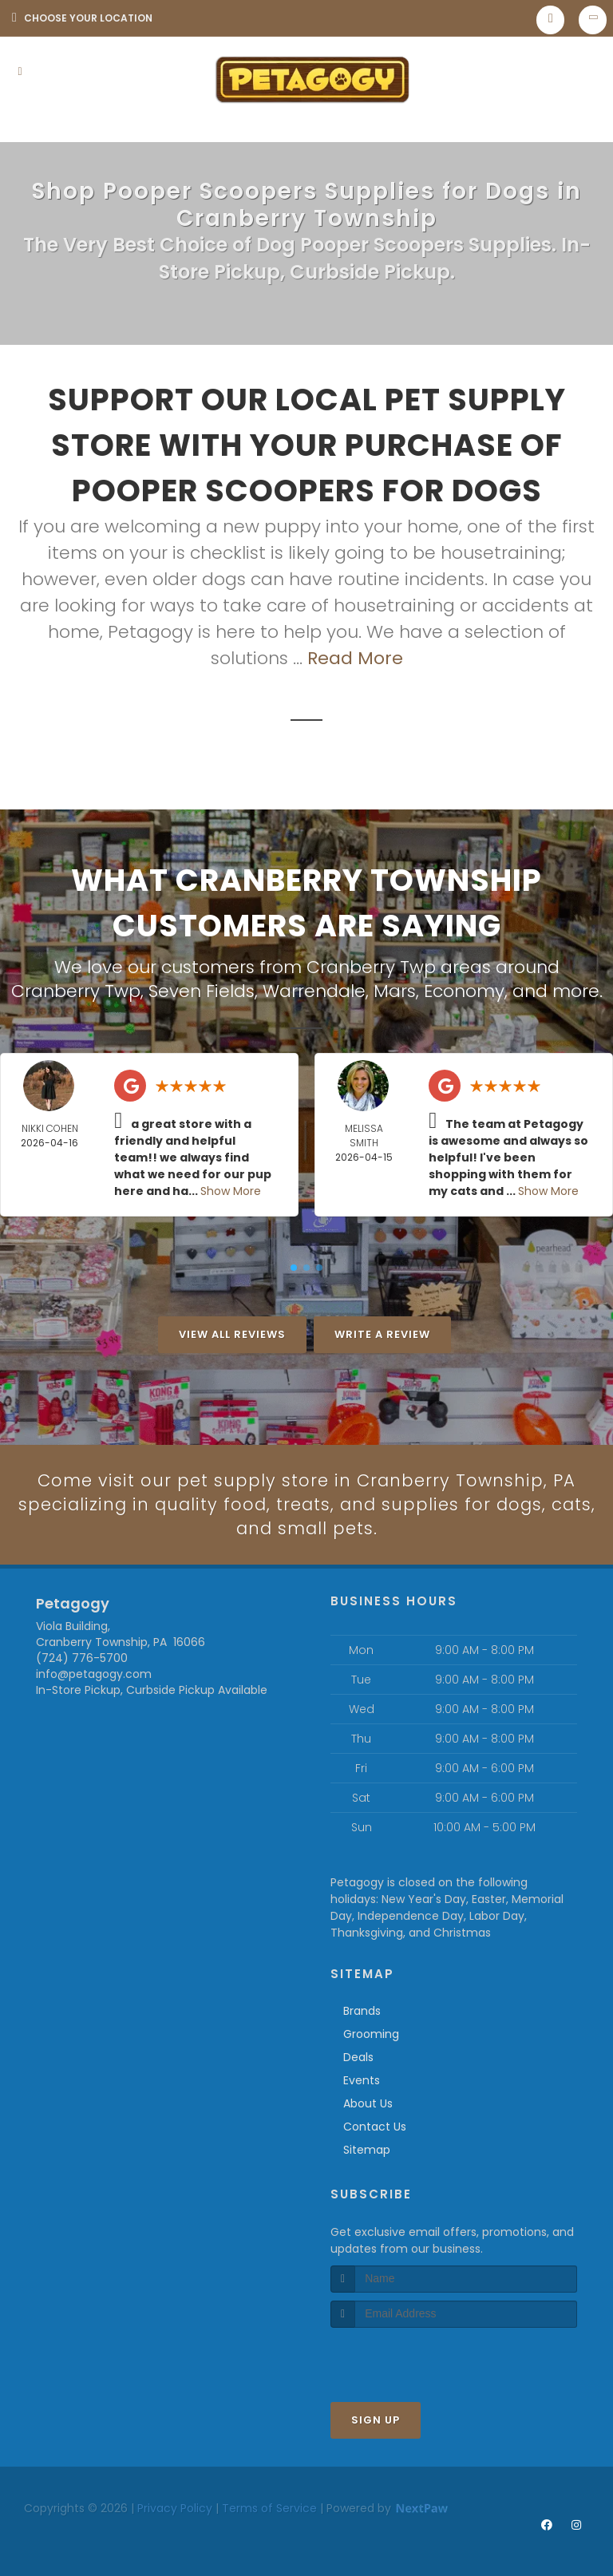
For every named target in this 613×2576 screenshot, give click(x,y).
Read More (355, 658)
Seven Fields (201, 990)
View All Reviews (232, 1333)
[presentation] (415, 2358)
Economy (464, 990)
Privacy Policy (174, 2508)
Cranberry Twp (75, 990)
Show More (230, 1190)
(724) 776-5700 (82, 1659)
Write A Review (382, 1333)
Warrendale (314, 990)
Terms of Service (269, 2508)
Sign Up (375, 2420)
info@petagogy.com (94, 1675)
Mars (395, 990)
